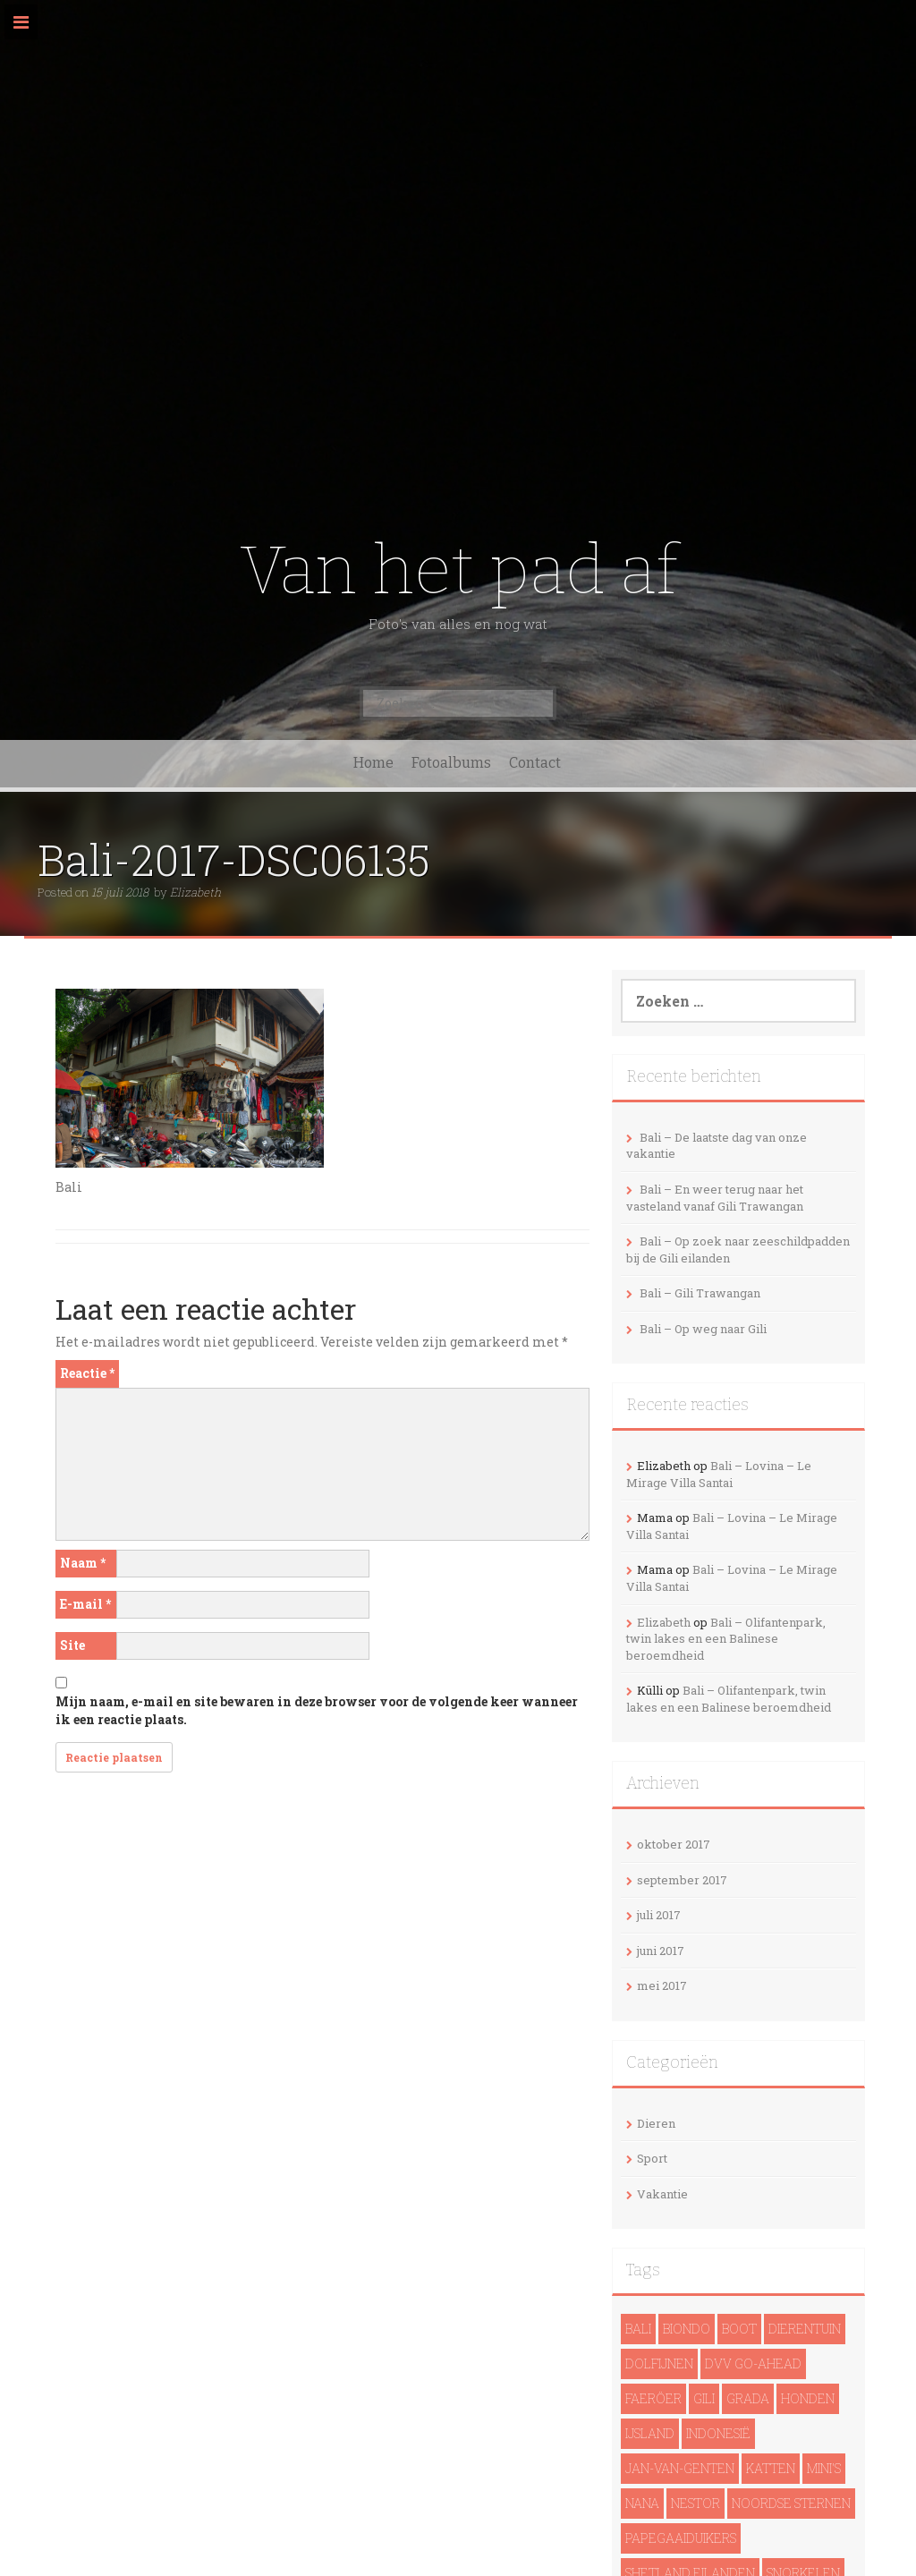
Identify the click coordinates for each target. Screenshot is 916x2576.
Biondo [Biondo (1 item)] (686, 2328)
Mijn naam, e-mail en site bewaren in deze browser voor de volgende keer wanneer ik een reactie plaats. (316, 1710)
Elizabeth (195, 892)
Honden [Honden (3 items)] (808, 2398)
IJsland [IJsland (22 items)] (649, 2433)
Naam (83, 1562)
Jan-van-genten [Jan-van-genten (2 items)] (679, 2468)
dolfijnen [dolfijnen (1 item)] (659, 2363)
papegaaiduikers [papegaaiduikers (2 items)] (680, 2537)
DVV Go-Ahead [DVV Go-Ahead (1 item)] (753, 2363)
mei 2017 (662, 1985)
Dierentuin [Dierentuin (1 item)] (804, 2328)
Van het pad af (458, 570)
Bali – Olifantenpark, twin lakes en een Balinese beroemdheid (726, 1638)
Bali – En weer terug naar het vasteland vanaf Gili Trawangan (714, 1197)
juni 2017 (660, 1951)
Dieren (656, 2123)
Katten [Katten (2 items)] (770, 2468)
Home (373, 762)
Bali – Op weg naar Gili (703, 1329)
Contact (535, 762)
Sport (652, 2158)
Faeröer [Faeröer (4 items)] (653, 2398)
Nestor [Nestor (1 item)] (695, 2503)
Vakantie (662, 2194)
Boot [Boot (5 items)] (739, 2328)
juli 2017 (659, 1915)
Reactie (87, 1373)
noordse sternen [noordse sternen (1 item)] (791, 2503)
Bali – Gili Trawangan (700, 1293)
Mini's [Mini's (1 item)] (824, 2468)
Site (72, 1645)
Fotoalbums (451, 762)
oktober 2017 (673, 1844)
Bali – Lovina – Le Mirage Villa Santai (718, 1474)
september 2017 (682, 1880)
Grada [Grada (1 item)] (747, 2398)
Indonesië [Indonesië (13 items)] (718, 2433)
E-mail (85, 1603)
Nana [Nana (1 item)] (642, 2503)
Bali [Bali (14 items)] (638, 2328)
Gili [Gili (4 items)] (704, 2398)
